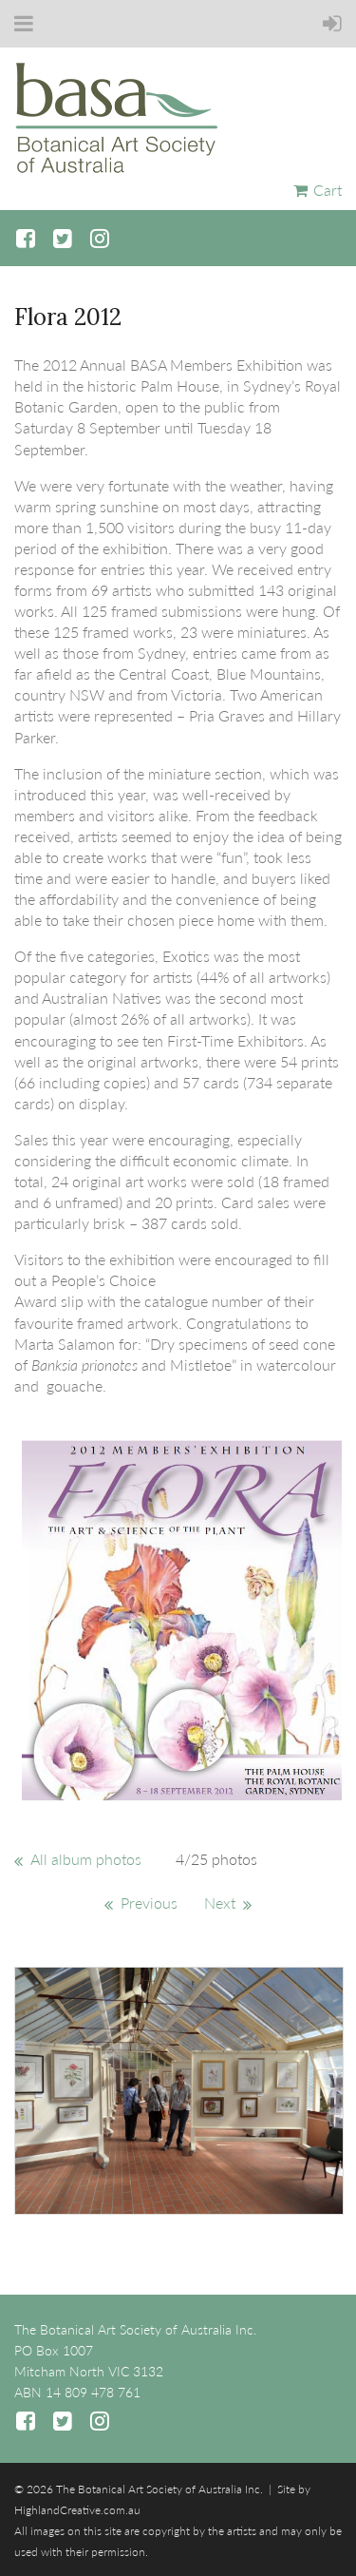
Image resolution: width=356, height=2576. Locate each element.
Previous (149, 1903)
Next (219, 1903)
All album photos (85, 1859)
